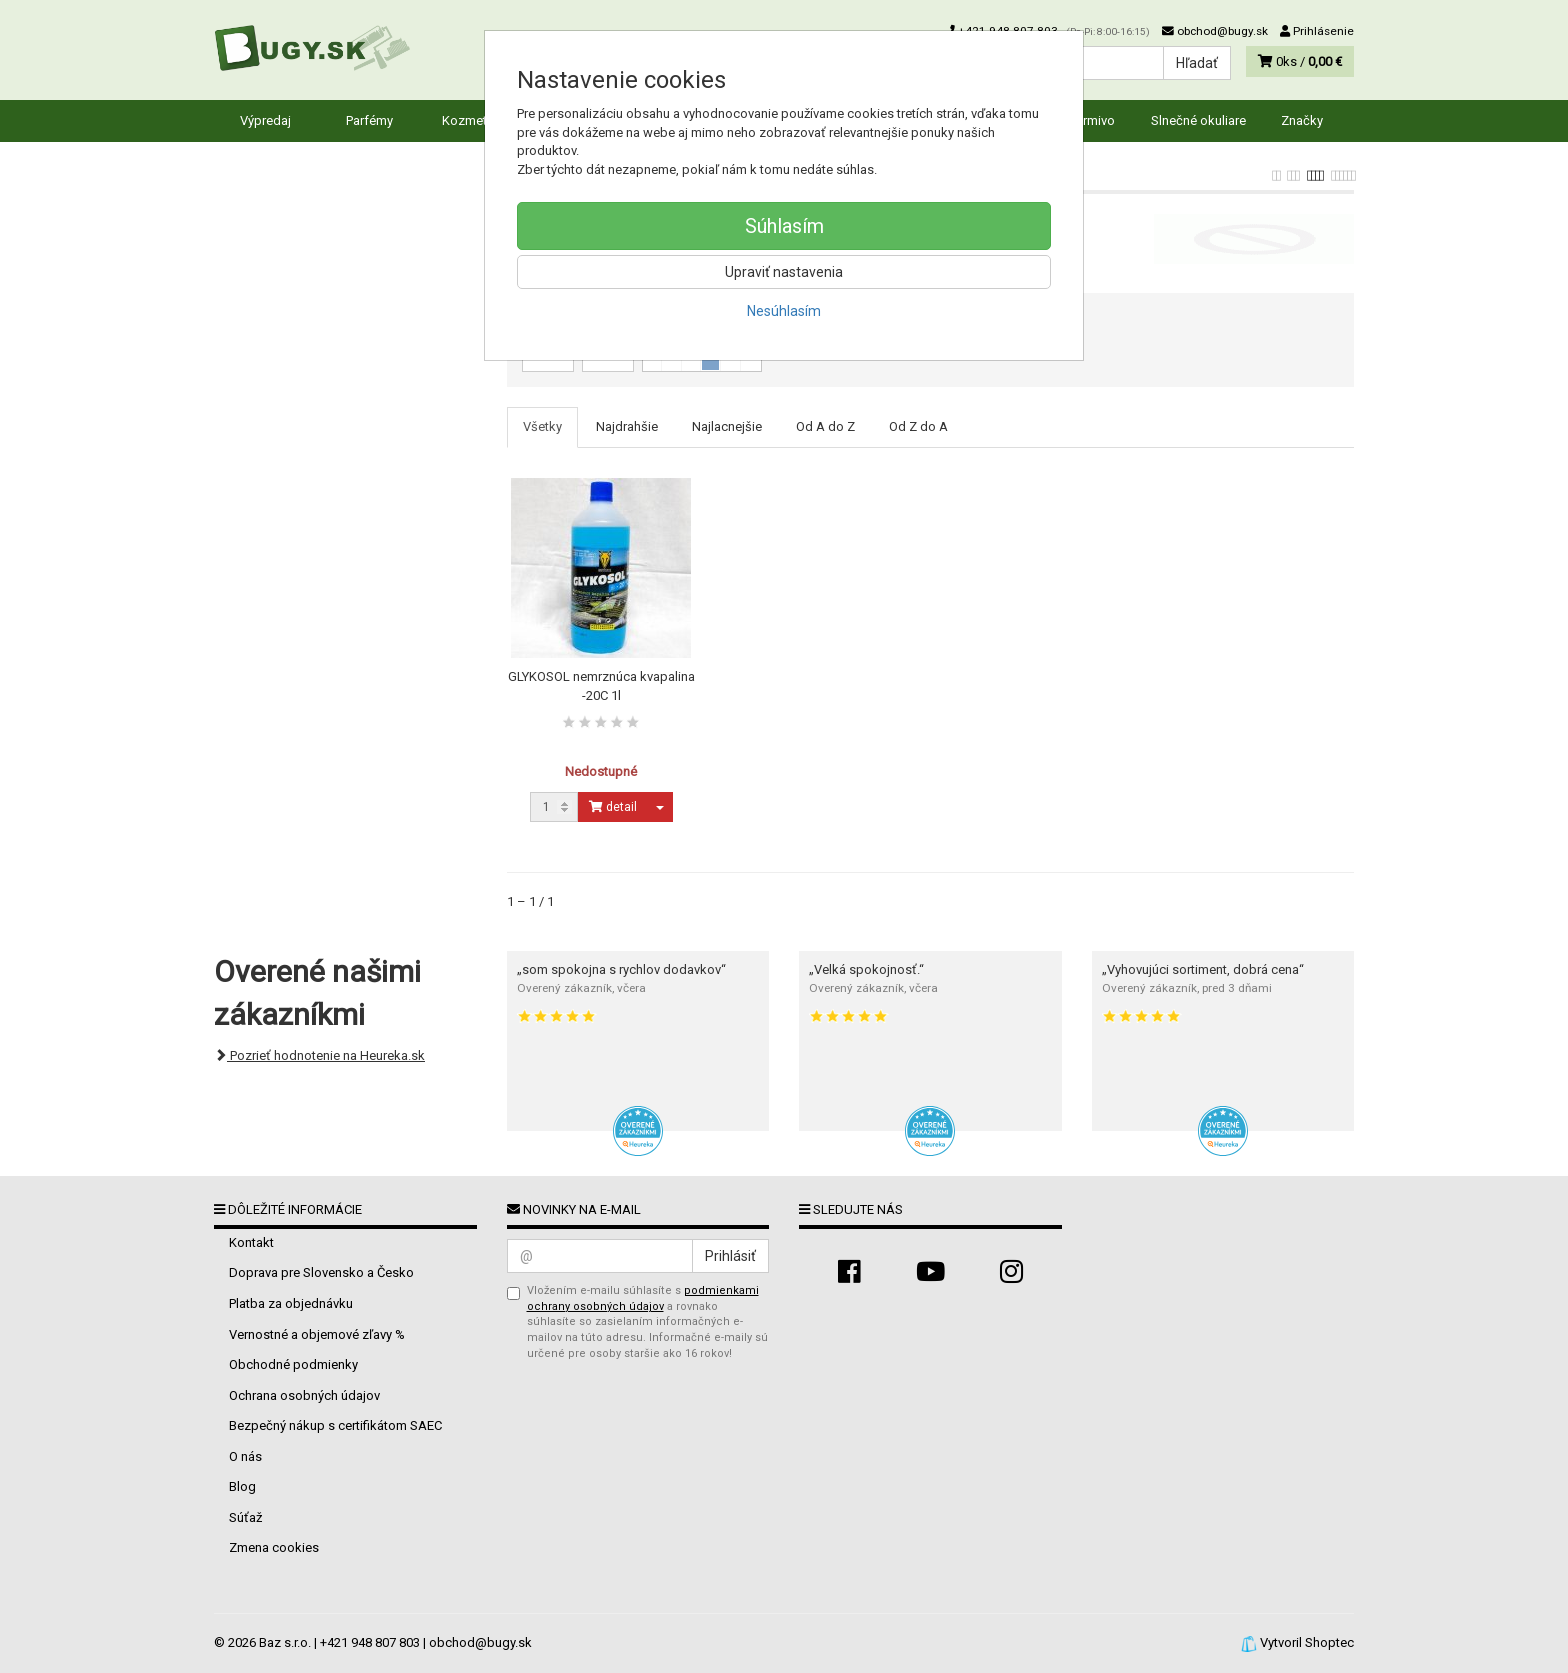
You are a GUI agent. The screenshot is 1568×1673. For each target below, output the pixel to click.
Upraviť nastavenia (784, 272)
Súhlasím (784, 226)
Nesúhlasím (784, 311)
